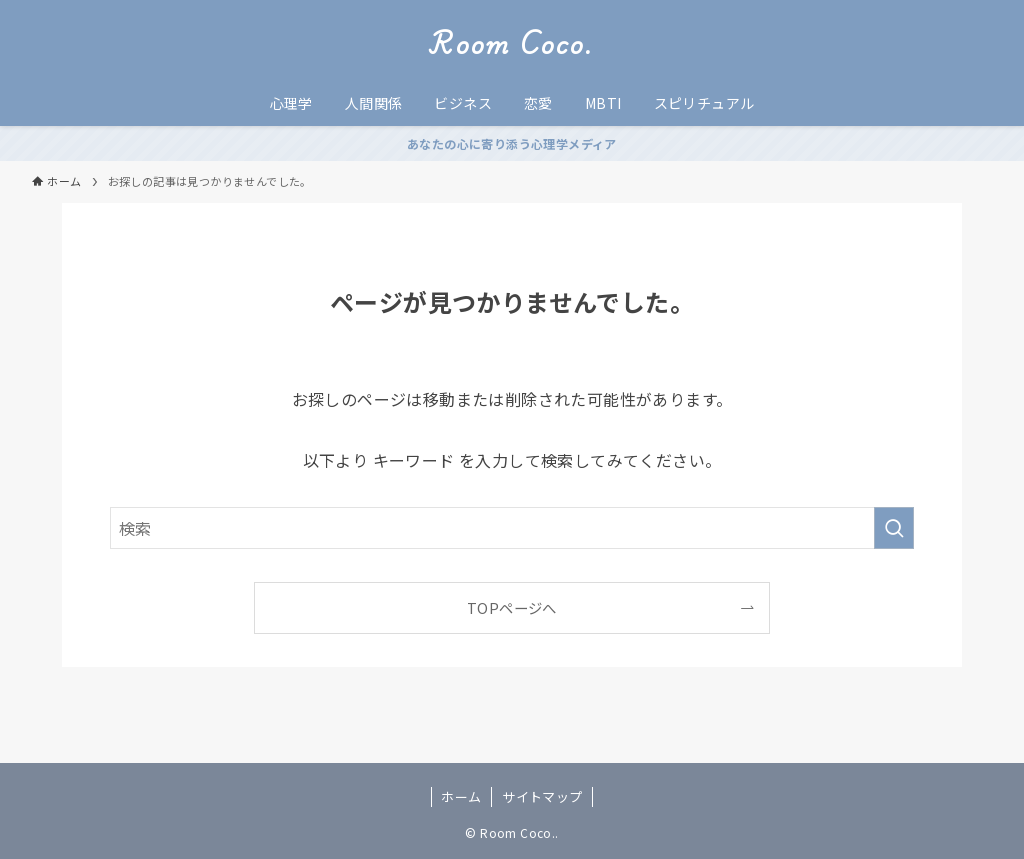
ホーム (461, 796)
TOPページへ (512, 607)
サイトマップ (542, 796)
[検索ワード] (512, 528)
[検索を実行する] (894, 528)
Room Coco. (511, 44)
